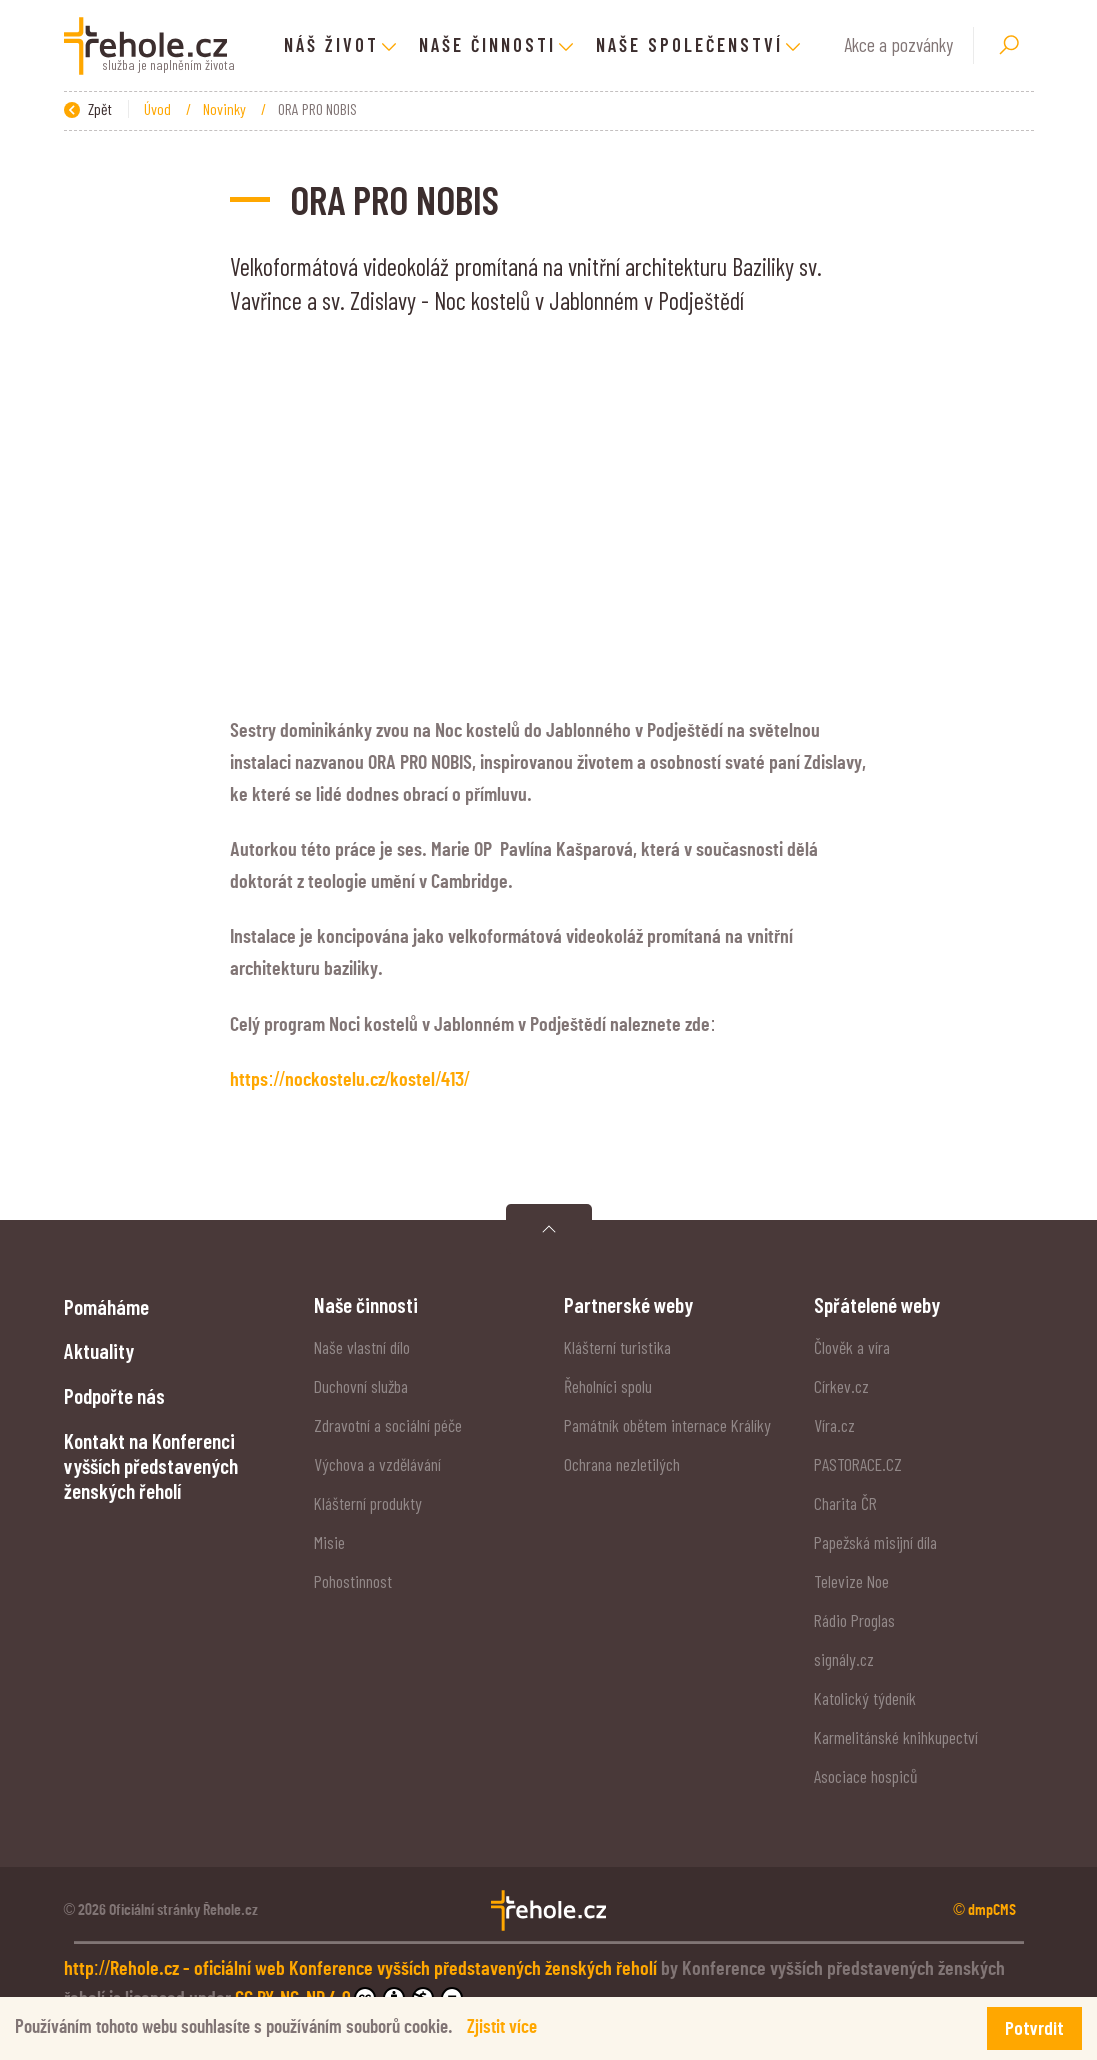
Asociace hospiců (866, 1776)
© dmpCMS (984, 1910)
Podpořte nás (114, 1395)
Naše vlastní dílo (362, 1347)
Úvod (159, 108)
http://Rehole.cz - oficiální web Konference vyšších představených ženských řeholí (363, 1969)
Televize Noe (851, 1581)
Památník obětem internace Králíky (667, 1425)
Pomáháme (106, 1306)
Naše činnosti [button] (487, 45)
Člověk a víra (852, 1347)
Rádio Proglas (854, 1620)
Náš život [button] (331, 45)
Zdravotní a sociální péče (388, 1425)
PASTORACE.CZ (858, 1464)
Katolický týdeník (865, 1698)
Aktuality (99, 1350)
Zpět (88, 108)
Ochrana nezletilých (622, 1464)
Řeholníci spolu (608, 1386)
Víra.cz (834, 1425)
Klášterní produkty (368, 1503)
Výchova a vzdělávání (377, 1464)
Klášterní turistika (617, 1347)
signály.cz (844, 1659)
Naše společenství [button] (689, 45)
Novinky (226, 108)
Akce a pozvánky (898, 44)
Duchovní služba (361, 1386)
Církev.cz (841, 1386)
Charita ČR (845, 1503)
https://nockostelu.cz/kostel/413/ (349, 1080)
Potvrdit (1034, 2027)
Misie (329, 1542)
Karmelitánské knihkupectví (896, 1737)
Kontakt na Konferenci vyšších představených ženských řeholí (151, 1465)
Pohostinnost (353, 1581)
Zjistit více (502, 2027)
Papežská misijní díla (875, 1542)
